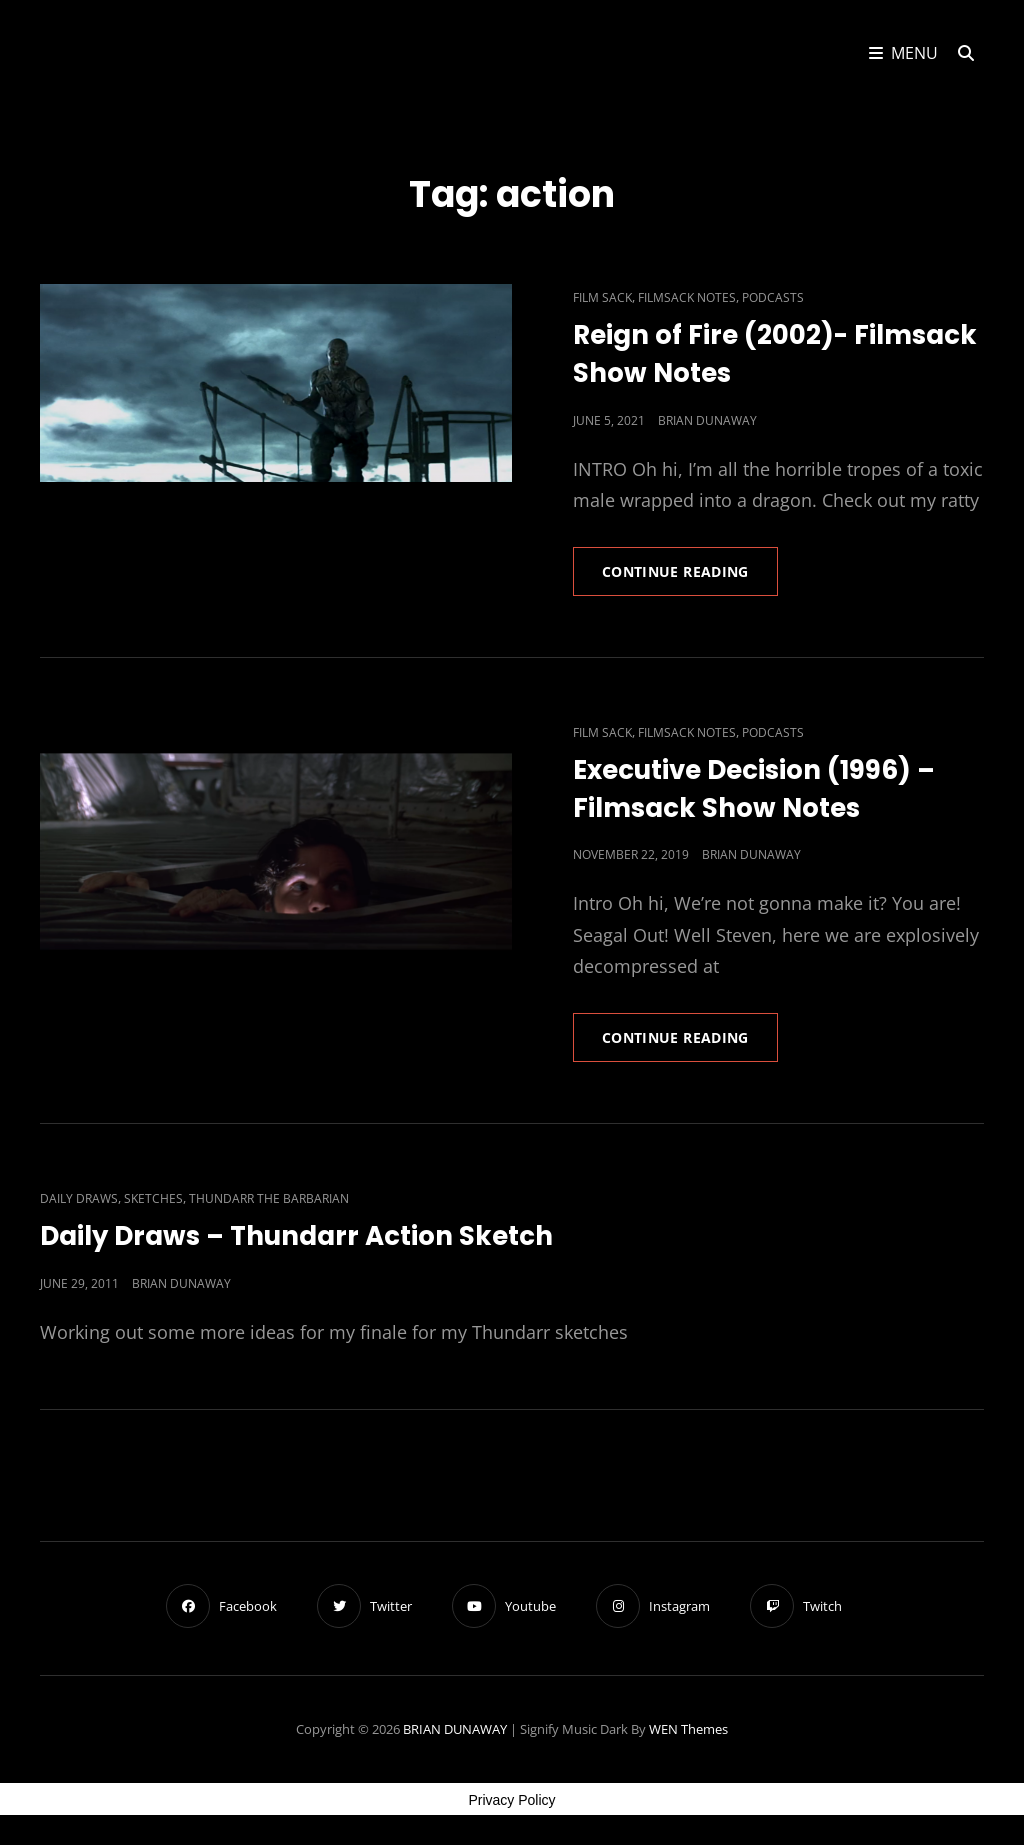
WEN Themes (688, 1729)
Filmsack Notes (687, 297)
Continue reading (690, 578)
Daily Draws (79, 1198)
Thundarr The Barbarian (269, 1198)
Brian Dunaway (707, 420)
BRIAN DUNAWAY (455, 1729)
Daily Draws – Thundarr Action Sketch (296, 1236)
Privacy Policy (511, 1800)
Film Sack (602, 297)
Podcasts (773, 297)
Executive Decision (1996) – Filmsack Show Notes (754, 789)
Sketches (153, 1198)
